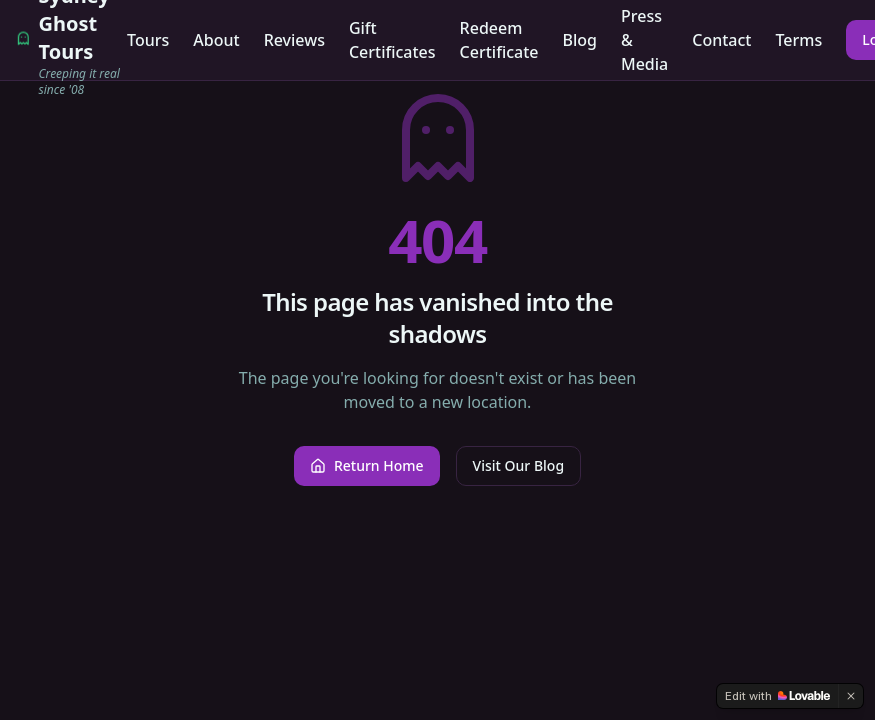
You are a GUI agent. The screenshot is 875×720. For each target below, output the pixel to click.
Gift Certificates (392, 40)
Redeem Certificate (499, 40)
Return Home (367, 465)
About (216, 40)
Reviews (294, 40)
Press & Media (644, 40)
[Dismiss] (851, 696)
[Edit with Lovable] (777, 696)
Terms (798, 40)
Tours (148, 40)
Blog (580, 40)
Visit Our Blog (518, 465)
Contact (721, 40)
